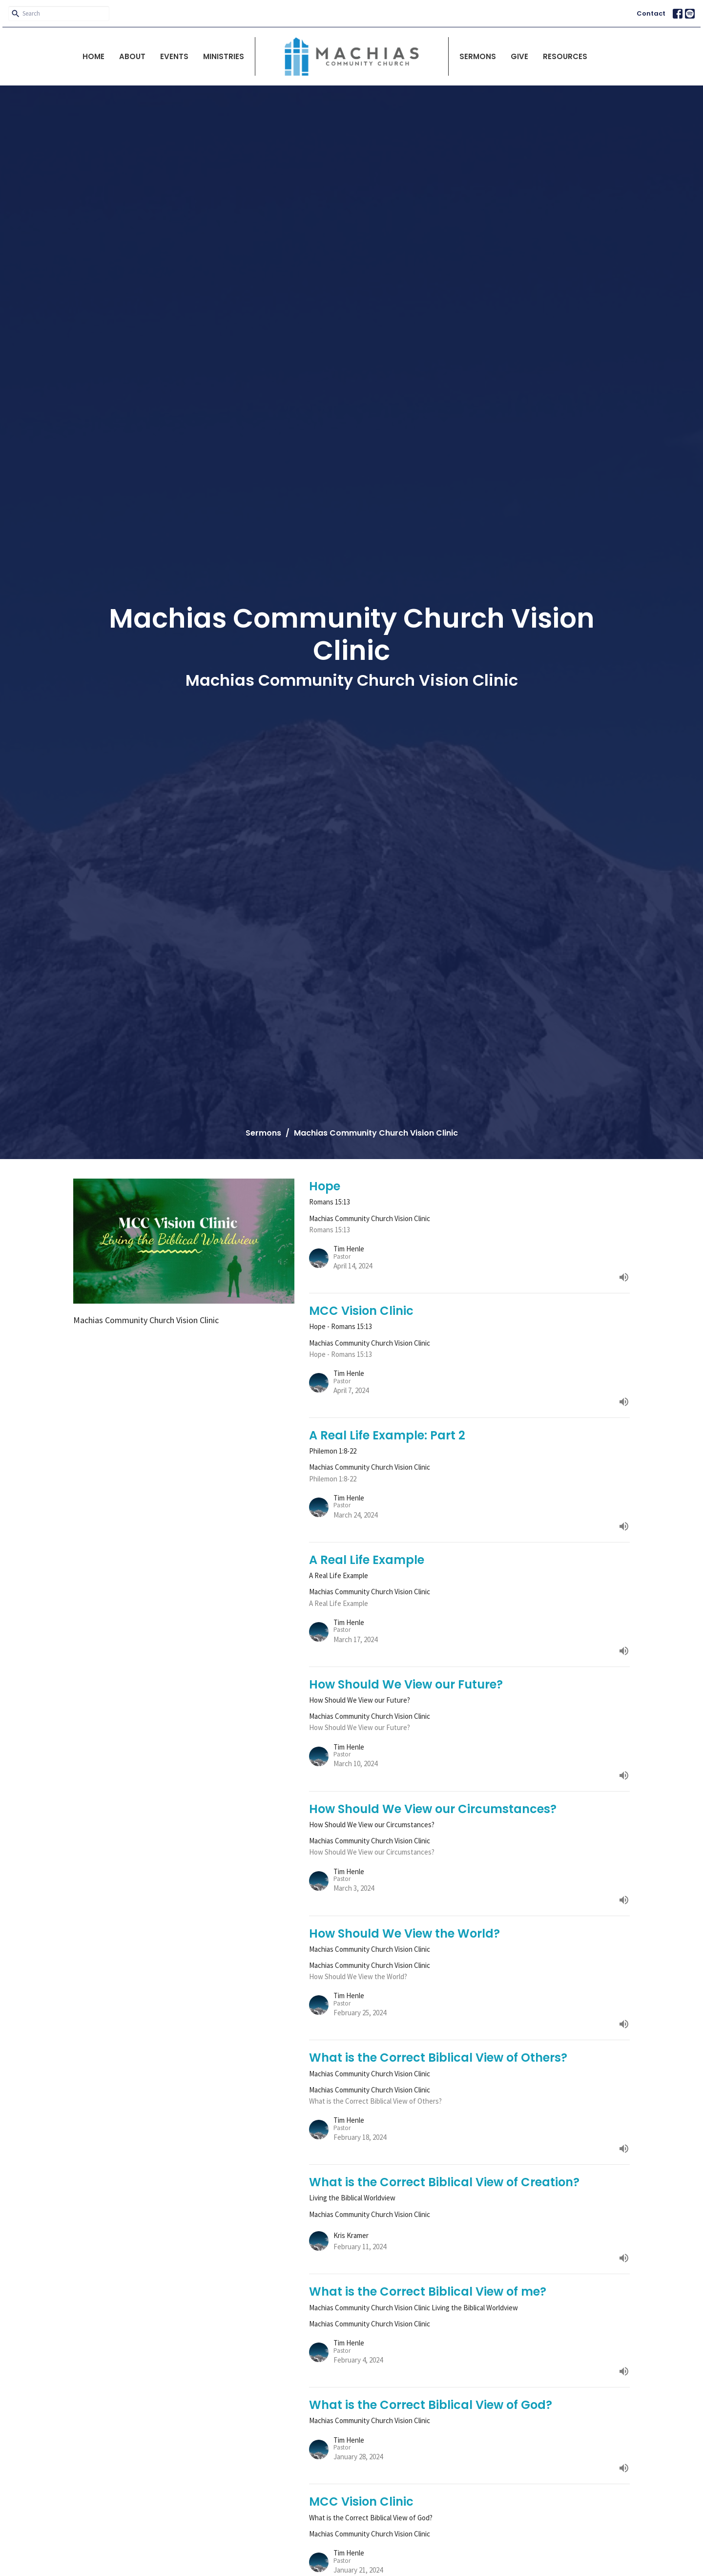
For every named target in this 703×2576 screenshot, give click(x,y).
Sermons (477, 56)
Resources (565, 56)
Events (174, 56)
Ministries (223, 56)
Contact (651, 13)
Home (93, 56)
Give (519, 56)
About (132, 56)
